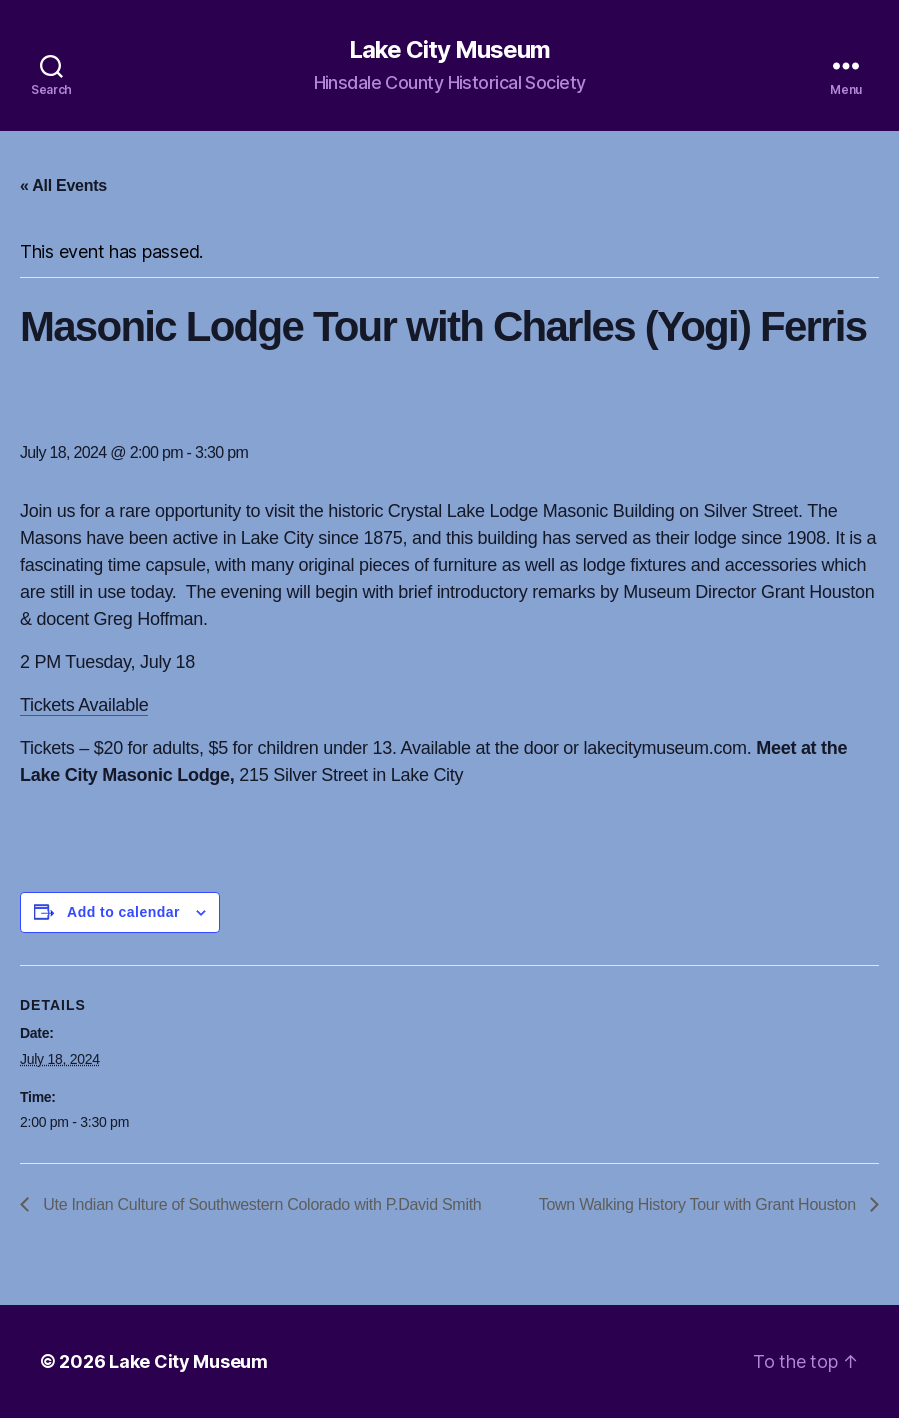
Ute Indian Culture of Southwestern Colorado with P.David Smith (260, 1204)
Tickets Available (84, 705)
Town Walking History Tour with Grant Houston (699, 1204)
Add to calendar (123, 912)
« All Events (63, 185)
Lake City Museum (449, 50)
